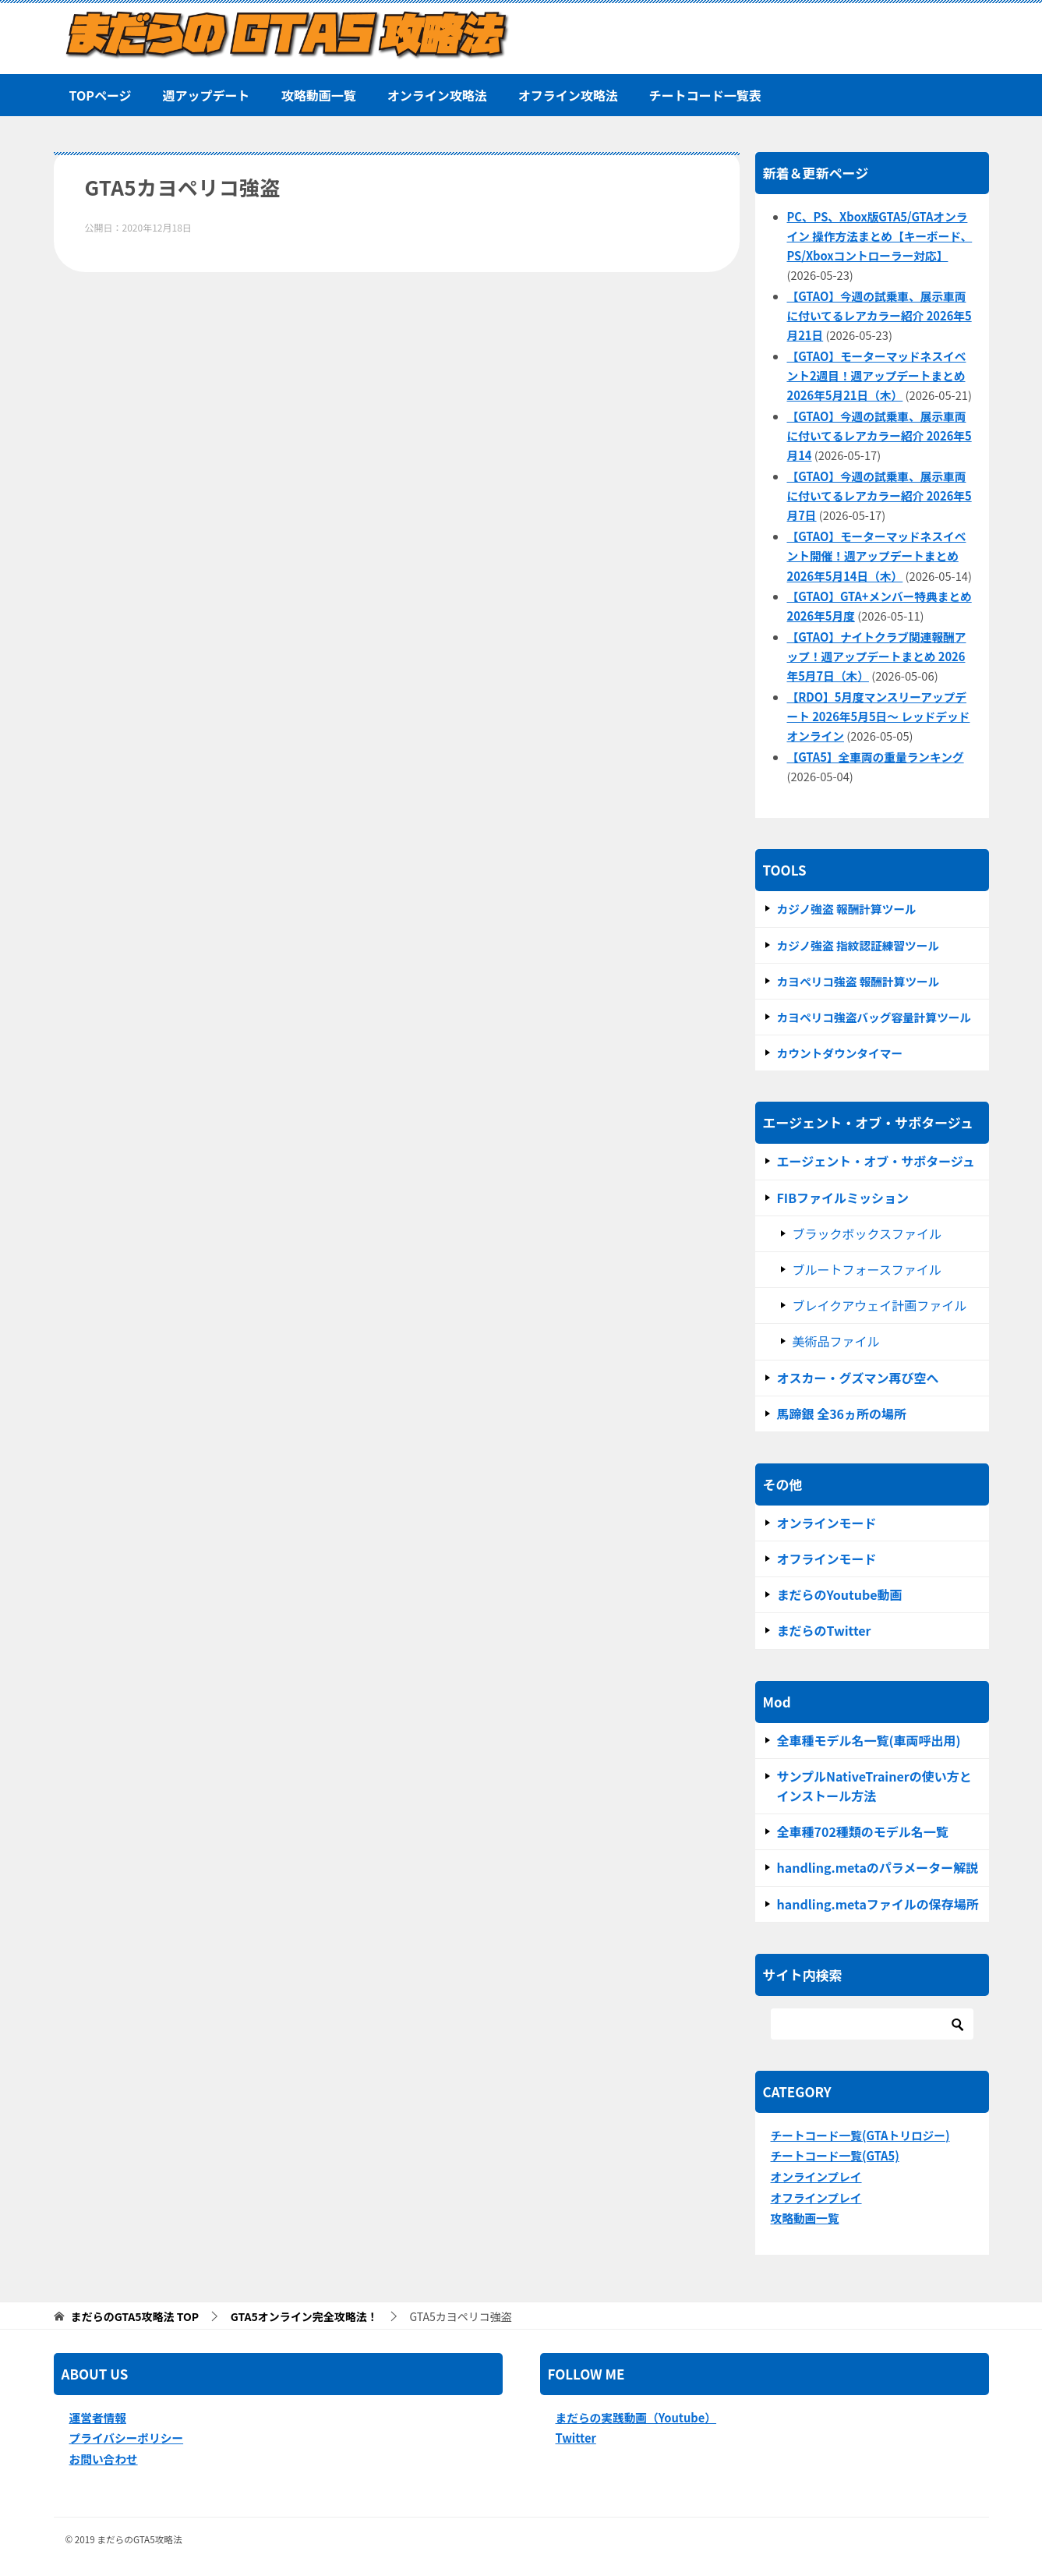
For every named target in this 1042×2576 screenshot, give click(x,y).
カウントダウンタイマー (840, 1053)
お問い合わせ (103, 2458)
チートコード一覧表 (705, 95)
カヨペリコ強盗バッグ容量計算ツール (874, 1017)
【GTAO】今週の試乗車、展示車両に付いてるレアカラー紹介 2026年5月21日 (879, 315)
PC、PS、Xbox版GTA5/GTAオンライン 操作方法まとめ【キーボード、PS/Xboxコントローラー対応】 (880, 236)
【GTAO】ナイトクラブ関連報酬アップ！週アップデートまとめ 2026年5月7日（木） (876, 656)
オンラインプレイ (816, 2176)
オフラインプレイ (816, 2197)
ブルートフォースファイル (867, 1269)
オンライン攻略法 (437, 95)
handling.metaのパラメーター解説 (878, 1867)
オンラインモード (827, 1522)
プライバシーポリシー (126, 2437)
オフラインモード (827, 1558)
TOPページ (100, 95)
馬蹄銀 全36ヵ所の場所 (842, 1413)
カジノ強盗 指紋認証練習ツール (858, 945)
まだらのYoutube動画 (839, 1594)
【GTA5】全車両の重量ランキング (875, 756)
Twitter (576, 2437)
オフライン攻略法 (568, 95)
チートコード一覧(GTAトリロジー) (860, 2135)
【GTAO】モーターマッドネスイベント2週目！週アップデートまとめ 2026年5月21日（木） (876, 375)
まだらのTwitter (824, 1630)
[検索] (872, 2024)
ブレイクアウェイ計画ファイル (880, 1305)
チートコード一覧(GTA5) (835, 2155)
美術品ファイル (836, 1341)
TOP (135, 2316)
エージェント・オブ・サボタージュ (876, 1161)
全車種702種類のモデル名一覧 (862, 1831)
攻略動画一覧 (318, 95)
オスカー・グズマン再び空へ (858, 1377)
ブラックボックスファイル (867, 1233)
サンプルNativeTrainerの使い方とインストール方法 (874, 1786)
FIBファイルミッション (843, 1197)
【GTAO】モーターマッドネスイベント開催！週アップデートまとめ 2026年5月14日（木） (876, 555)
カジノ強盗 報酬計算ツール (847, 909)
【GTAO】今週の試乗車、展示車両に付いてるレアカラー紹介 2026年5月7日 (879, 495)
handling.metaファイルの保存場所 (878, 1904)
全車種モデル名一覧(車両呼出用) (869, 1740)
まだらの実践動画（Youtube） (636, 2417)
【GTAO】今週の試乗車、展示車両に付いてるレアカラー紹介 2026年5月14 (879, 435)
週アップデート (206, 95)
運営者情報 (97, 2417)
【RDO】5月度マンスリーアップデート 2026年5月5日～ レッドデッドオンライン (878, 716)
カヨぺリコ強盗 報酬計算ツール (858, 981)
